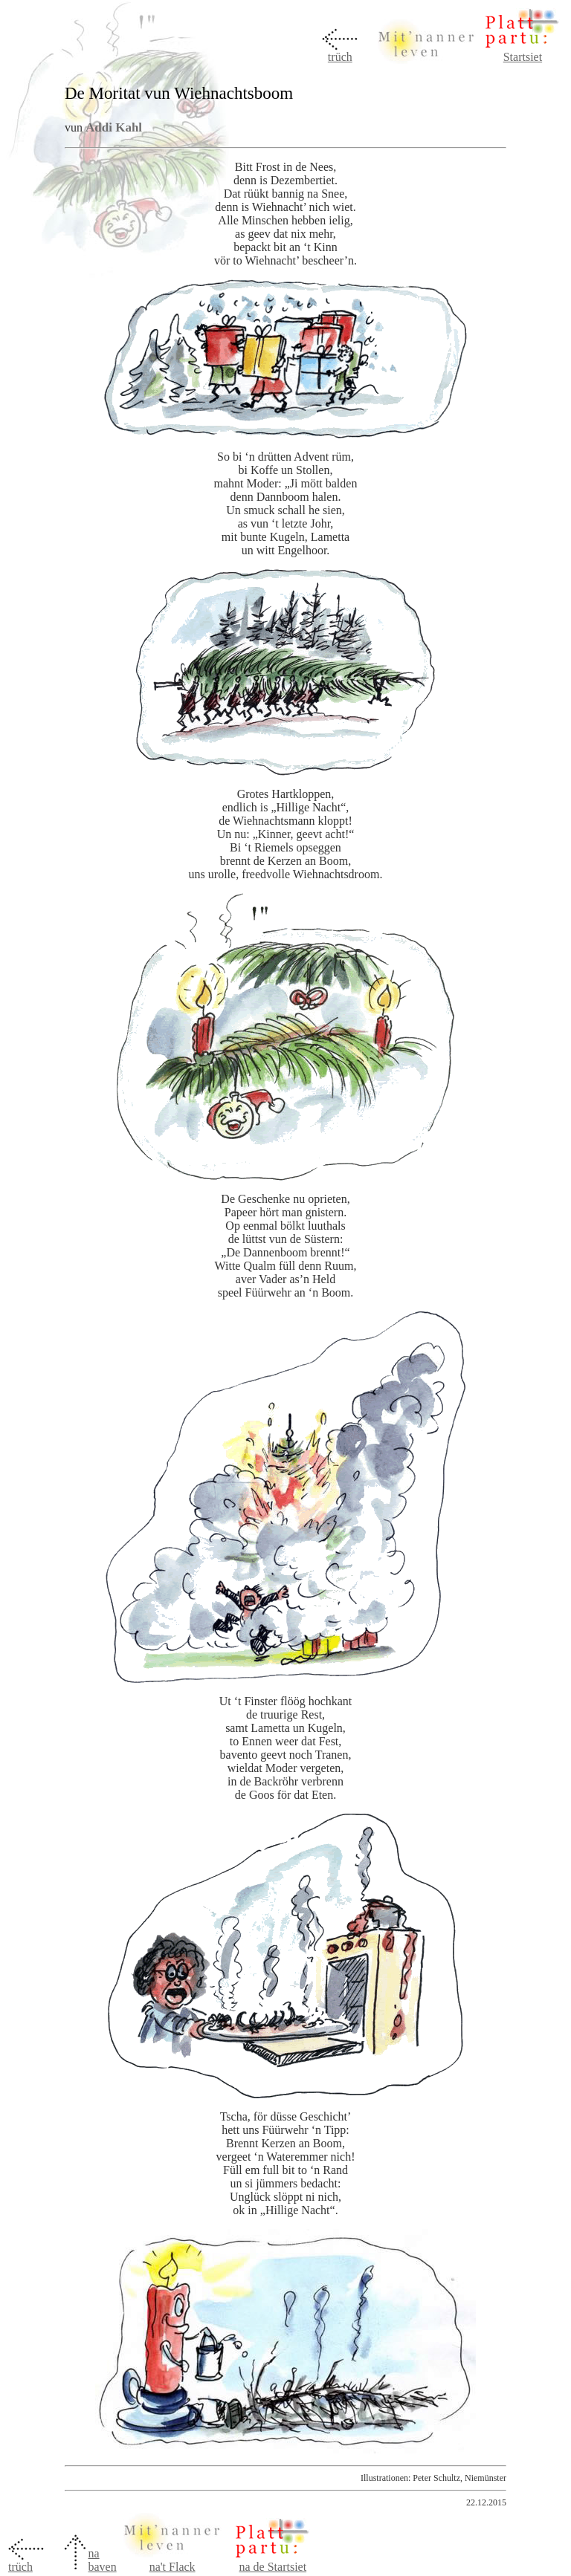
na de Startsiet (272, 2566)
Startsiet (522, 57)
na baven (102, 2560)
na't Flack (172, 2566)
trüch (340, 57)
